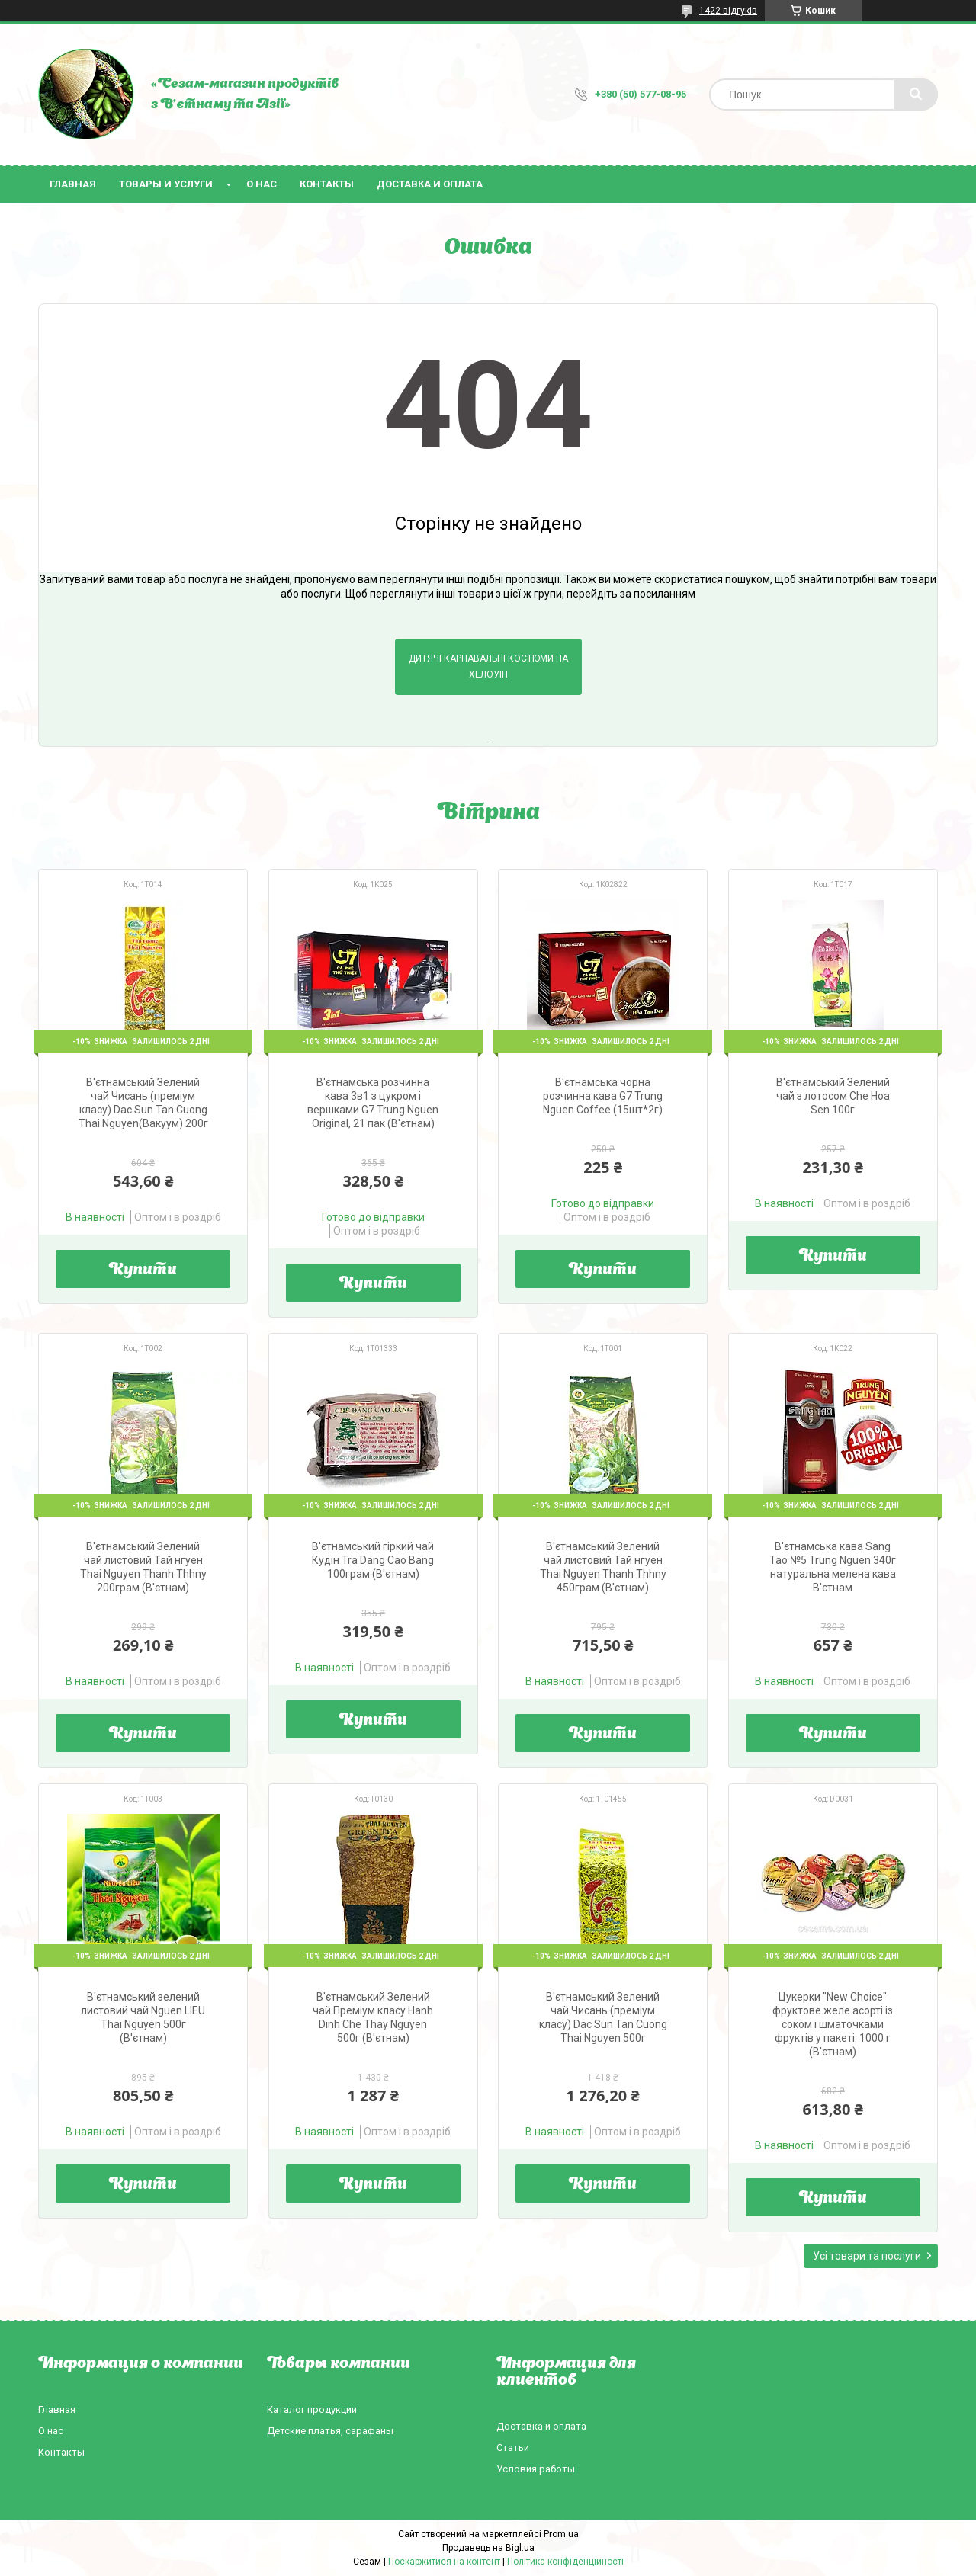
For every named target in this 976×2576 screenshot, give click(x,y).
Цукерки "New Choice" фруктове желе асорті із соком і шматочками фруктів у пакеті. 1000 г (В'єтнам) (832, 2024)
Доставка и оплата (430, 184)
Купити (143, 1270)
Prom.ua (561, 2534)
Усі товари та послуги (867, 2256)
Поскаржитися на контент (444, 2561)
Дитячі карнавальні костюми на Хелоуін (488, 666)
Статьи (512, 2447)
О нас (261, 184)
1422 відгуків (728, 10)
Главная (73, 184)
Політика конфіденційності (565, 2561)
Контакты (327, 184)
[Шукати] (916, 94)
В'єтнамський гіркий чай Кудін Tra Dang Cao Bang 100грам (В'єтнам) (373, 1560)
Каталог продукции (312, 2409)
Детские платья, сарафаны (330, 2431)
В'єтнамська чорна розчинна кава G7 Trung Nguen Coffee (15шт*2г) (603, 1096)
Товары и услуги (166, 184)
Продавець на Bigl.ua (488, 2547)
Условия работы (535, 2469)
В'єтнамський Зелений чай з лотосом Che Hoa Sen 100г (833, 1096)
